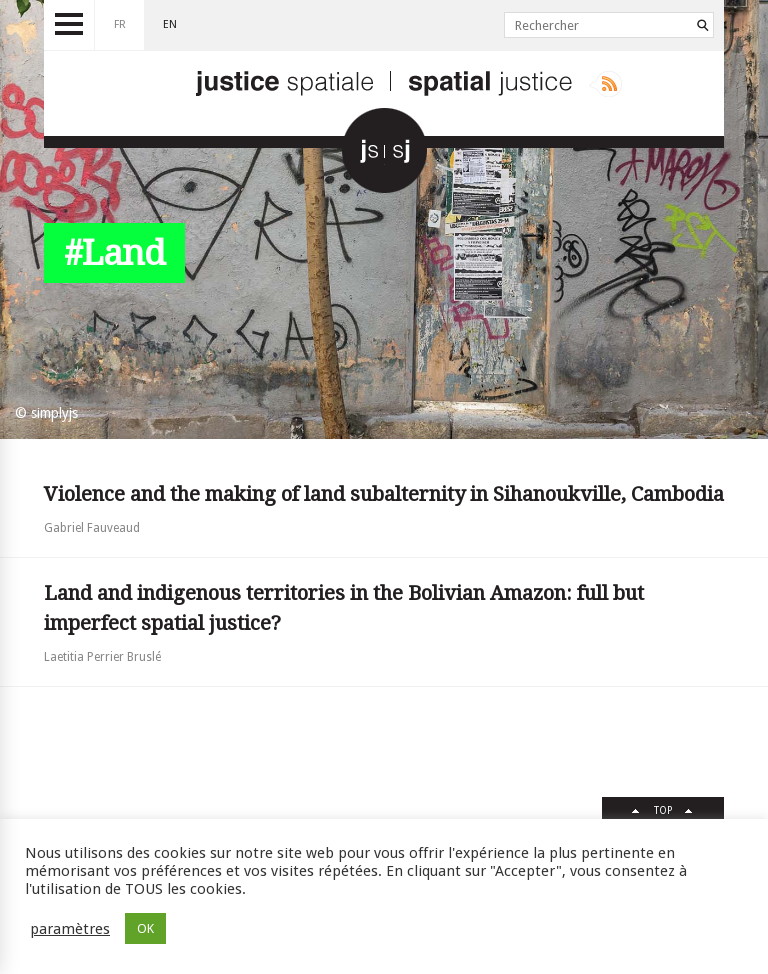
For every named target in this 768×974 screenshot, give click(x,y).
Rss (605, 84)
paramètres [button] (70, 929)
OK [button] (145, 928)
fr (120, 24)
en (170, 24)
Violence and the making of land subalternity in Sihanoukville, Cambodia (384, 494)
